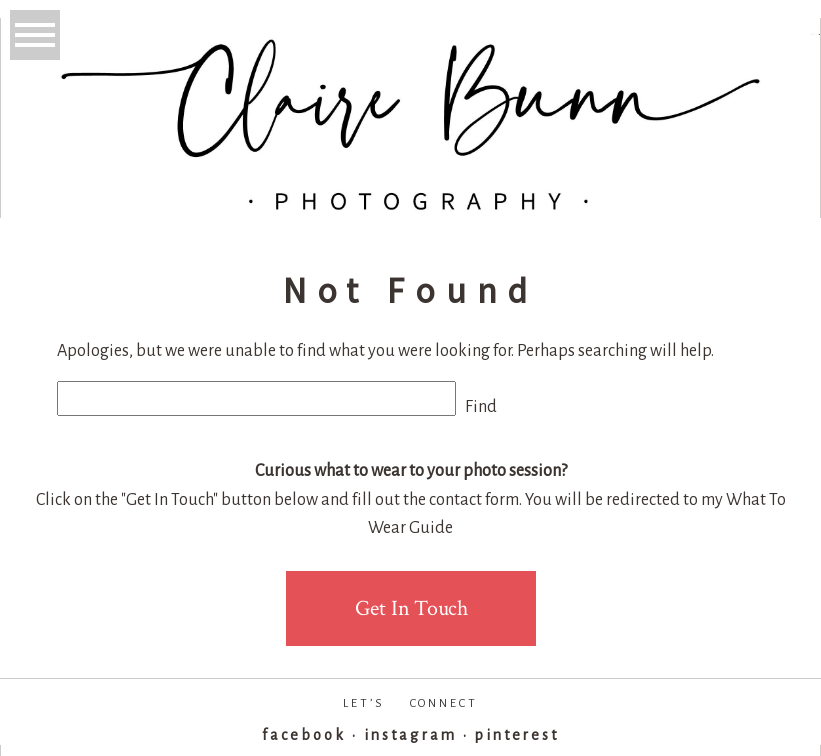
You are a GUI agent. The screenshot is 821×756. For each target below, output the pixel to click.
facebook (304, 735)
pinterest (517, 735)
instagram (410, 735)
